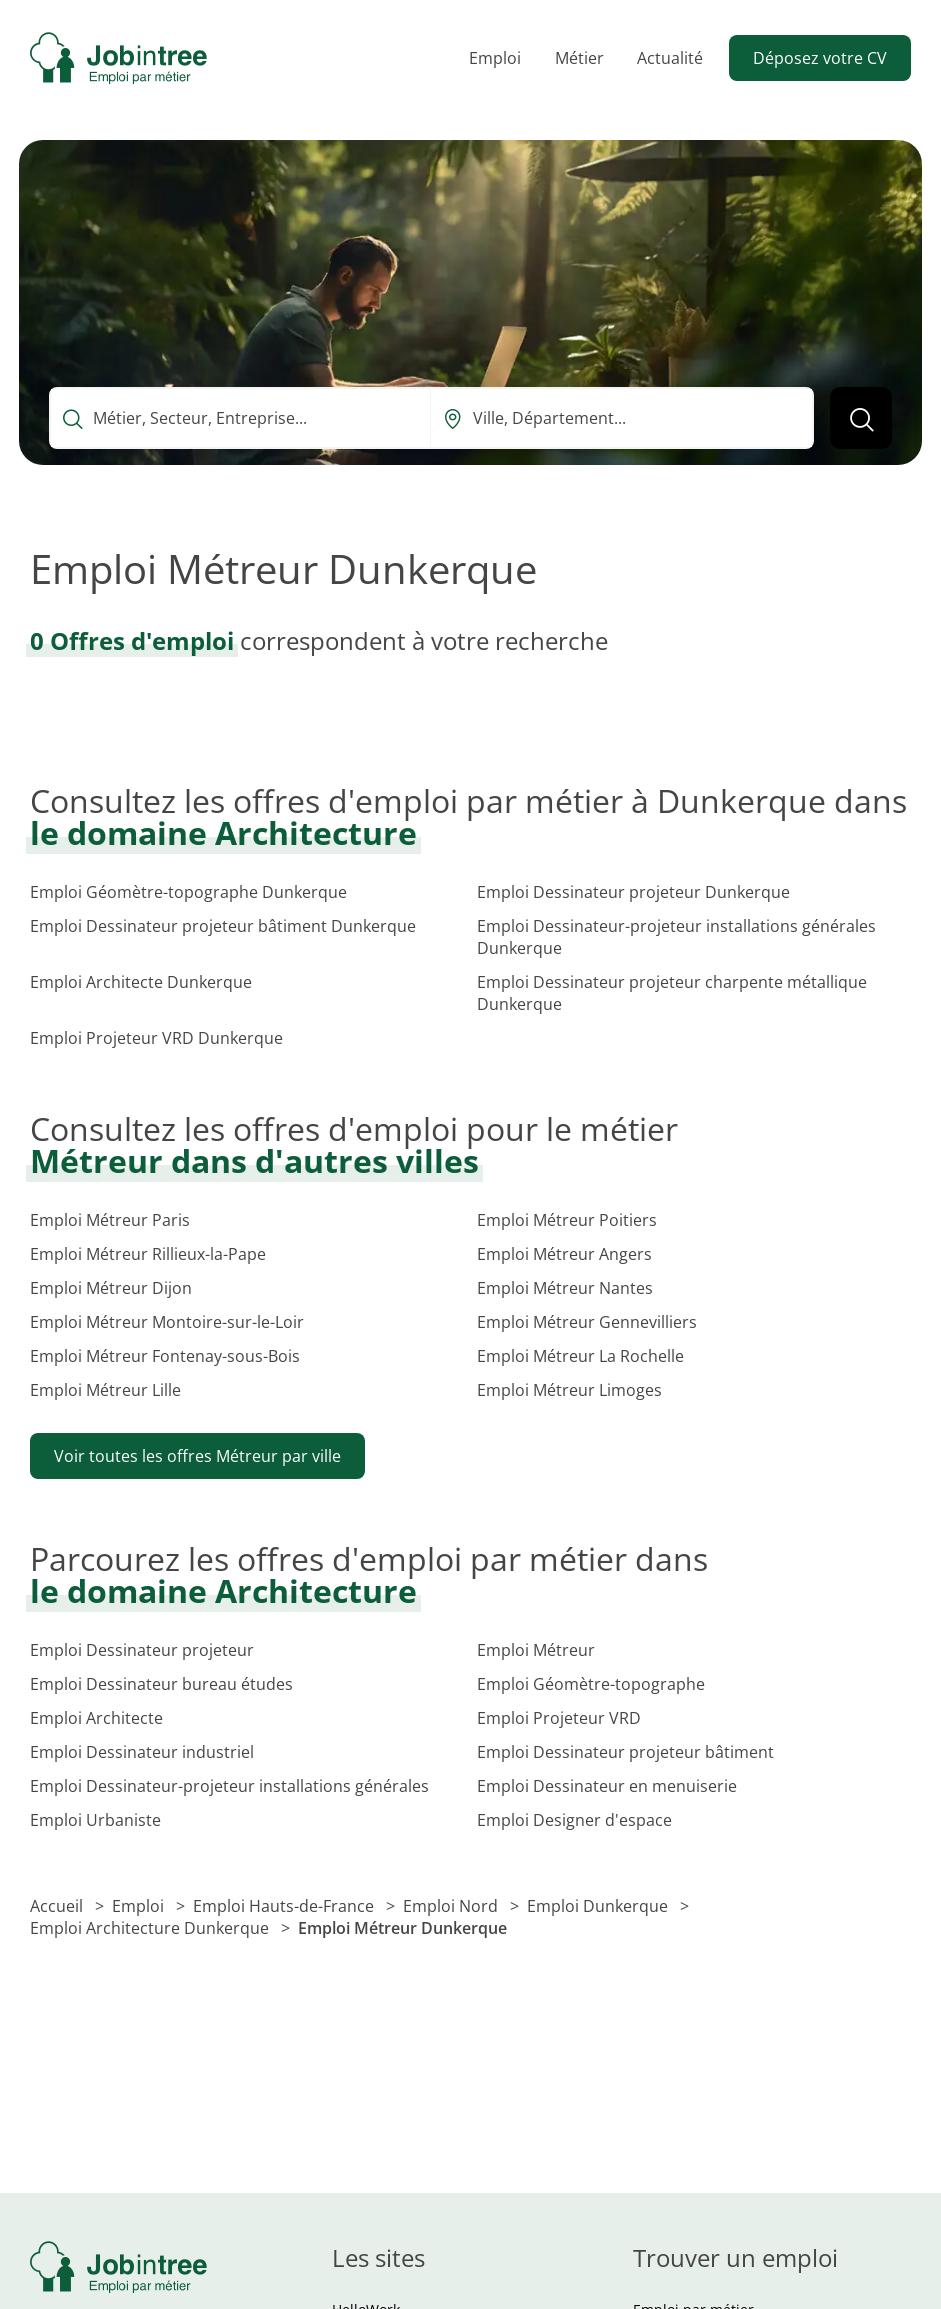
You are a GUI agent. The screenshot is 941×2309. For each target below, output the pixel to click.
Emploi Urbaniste (95, 1820)
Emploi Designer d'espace (574, 1820)
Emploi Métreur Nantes (565, 1288)
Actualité (670, 58)
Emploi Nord (452, 1906)
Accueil (58, 1906)
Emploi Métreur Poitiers (567, 1220)
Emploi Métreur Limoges (569, 1390)
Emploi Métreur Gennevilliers (587, 1322)
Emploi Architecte (96, 1718)
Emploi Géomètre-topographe (591, 1684)
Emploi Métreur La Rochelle (580, 1356)
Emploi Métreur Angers (564, 1254)
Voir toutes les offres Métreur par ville (197, 1456)
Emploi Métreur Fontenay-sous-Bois (165, 1356)
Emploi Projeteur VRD (559, 1718)
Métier (579, 58)
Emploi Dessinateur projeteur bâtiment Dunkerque (223, 926)
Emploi (495, 58)
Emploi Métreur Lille (105, 1390)
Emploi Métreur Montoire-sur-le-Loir (167, 1322)
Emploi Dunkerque (599, 1906)
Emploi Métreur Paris (110, 1220)
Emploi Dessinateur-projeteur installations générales (229, 1786)
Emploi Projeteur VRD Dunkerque (156, 1038)
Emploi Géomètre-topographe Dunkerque (188, 892)
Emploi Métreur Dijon (111, 1288)
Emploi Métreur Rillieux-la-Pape (148, 1254)
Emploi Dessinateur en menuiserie (607, 1786)
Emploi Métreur (536, 1650)
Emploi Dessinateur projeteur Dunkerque (633, 892)
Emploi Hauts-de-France (285, 1906)
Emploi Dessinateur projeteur (142, 1650)
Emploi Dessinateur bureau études (161, 1684)
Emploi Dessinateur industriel (142, 1752)
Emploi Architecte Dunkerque (141, 982)
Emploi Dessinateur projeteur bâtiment (625, 1752)
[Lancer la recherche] (861, 418)
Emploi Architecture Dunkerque (151, 1928)
